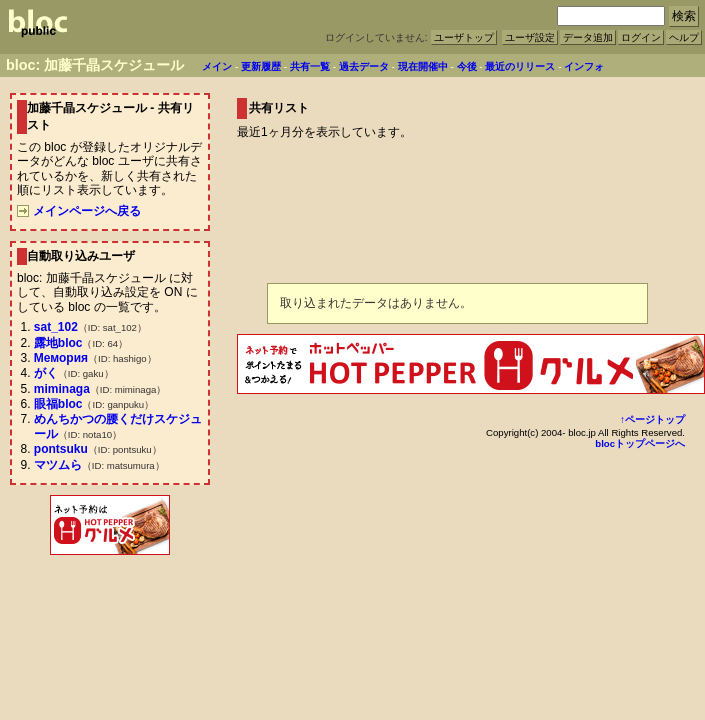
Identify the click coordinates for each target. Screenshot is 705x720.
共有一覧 (310, 66)
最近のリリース (520, 66)
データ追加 (588, 37)
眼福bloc (58, 404)
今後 (467, 66)
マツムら (58, 465)
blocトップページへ (640, 443)
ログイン (641, 37)
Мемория (61, 358)
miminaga (62, 389)
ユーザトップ (464, 37)
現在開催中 (423, 66)
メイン (217, 66)
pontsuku (61, 449)
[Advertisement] (110, 603)
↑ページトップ (652, 419)
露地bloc (58, 343)
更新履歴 (261, 66)
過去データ (364, 66)
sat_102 (56, 327)
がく (46, 373)
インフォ (584, 66)
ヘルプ (684, 37)
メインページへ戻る (79, 211)
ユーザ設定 (530, 37)
